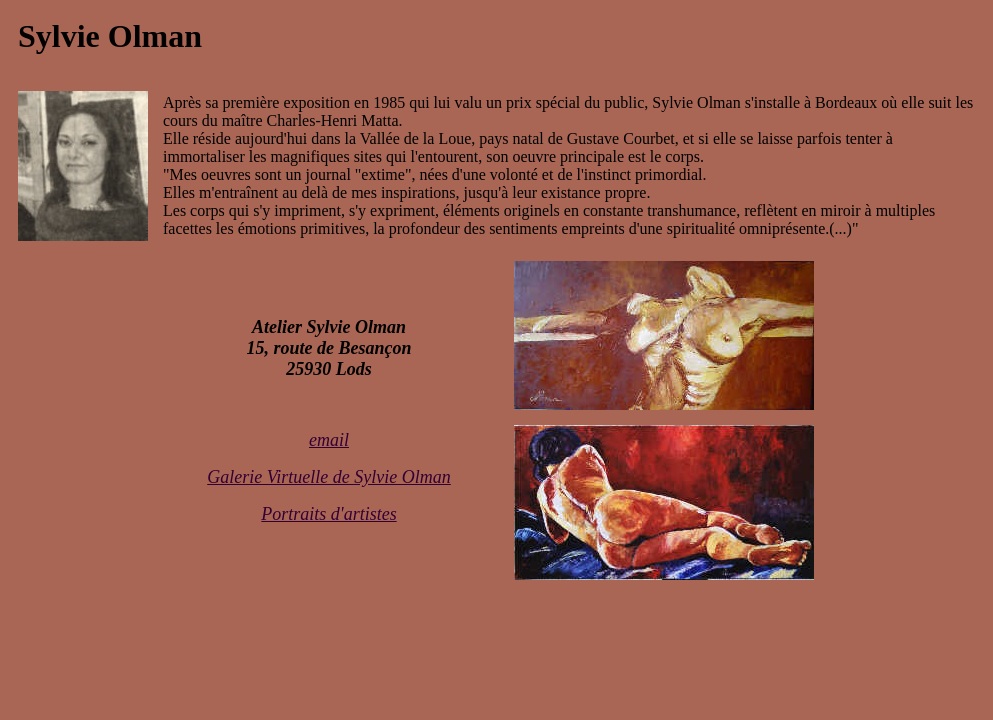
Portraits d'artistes (328, 514)
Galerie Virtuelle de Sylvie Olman (329, 477)
